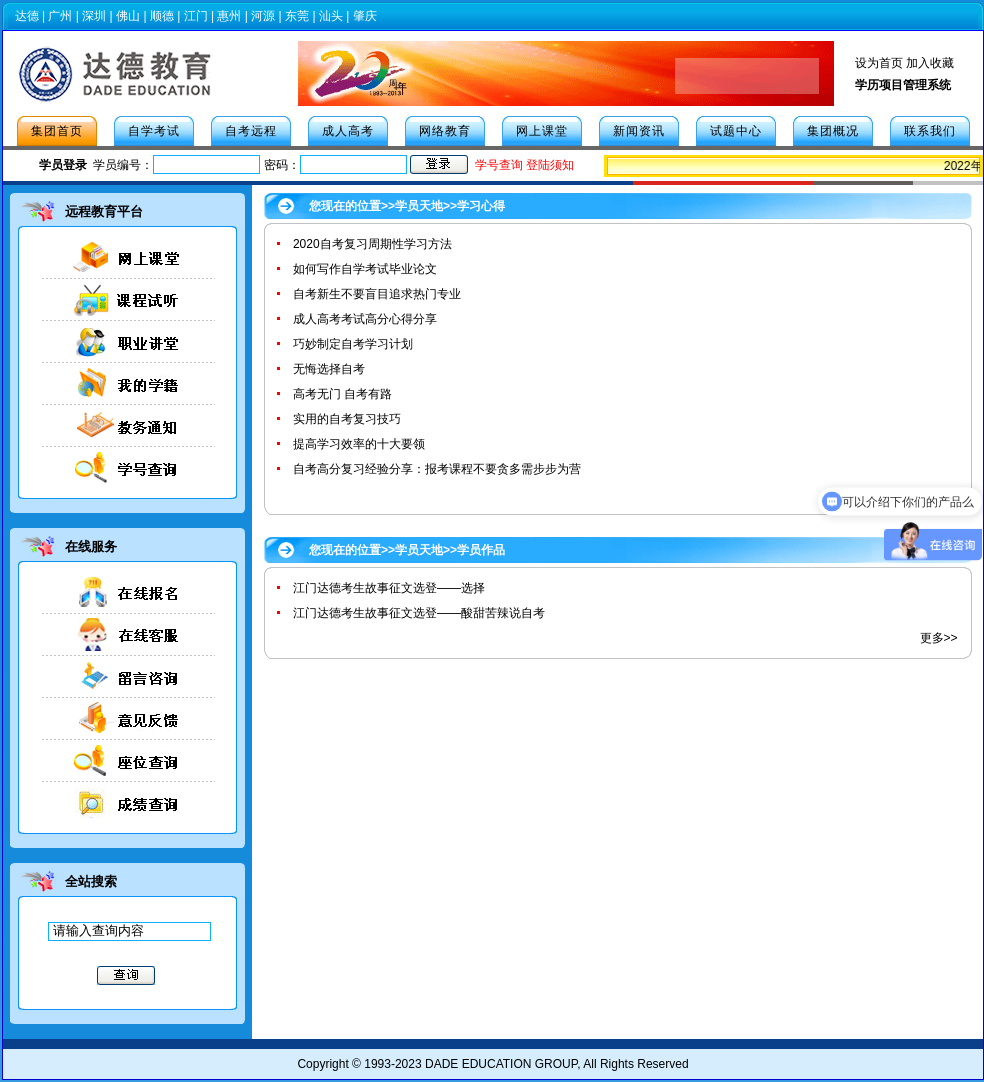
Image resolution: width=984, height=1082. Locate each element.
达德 (27, 16)
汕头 (331, 16)
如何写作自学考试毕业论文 (365, 269)
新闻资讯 (639, 131)
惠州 (229, 16)
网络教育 (445, 131)
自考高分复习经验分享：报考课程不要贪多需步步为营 (437, 469)
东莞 (297, 16)
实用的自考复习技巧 (347, 419)
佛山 (128, 16)
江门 (196, 16)
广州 (60, 16)
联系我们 (930, 131)
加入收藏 (930, 63)
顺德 (162, 16)
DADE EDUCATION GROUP (501, 1064)
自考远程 (251, 131)
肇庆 (365, 16)
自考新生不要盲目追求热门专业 (377, 294)
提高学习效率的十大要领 (359, 444)
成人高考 (348, 131)
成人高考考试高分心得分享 (365, 319)
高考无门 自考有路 (342, 394)
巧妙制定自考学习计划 (353, 344)
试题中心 (736, 131)
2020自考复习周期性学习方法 (372, 244)
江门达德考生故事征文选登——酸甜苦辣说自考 (419, 613)
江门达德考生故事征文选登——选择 (389, 588)
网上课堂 (542, 131)
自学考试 (154, 131)
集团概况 (833, 131)
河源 (263, 16)
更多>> (939, 638)
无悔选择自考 (329, 369)
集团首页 (57, 131)
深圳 (94, 16)
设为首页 (879, 63)
